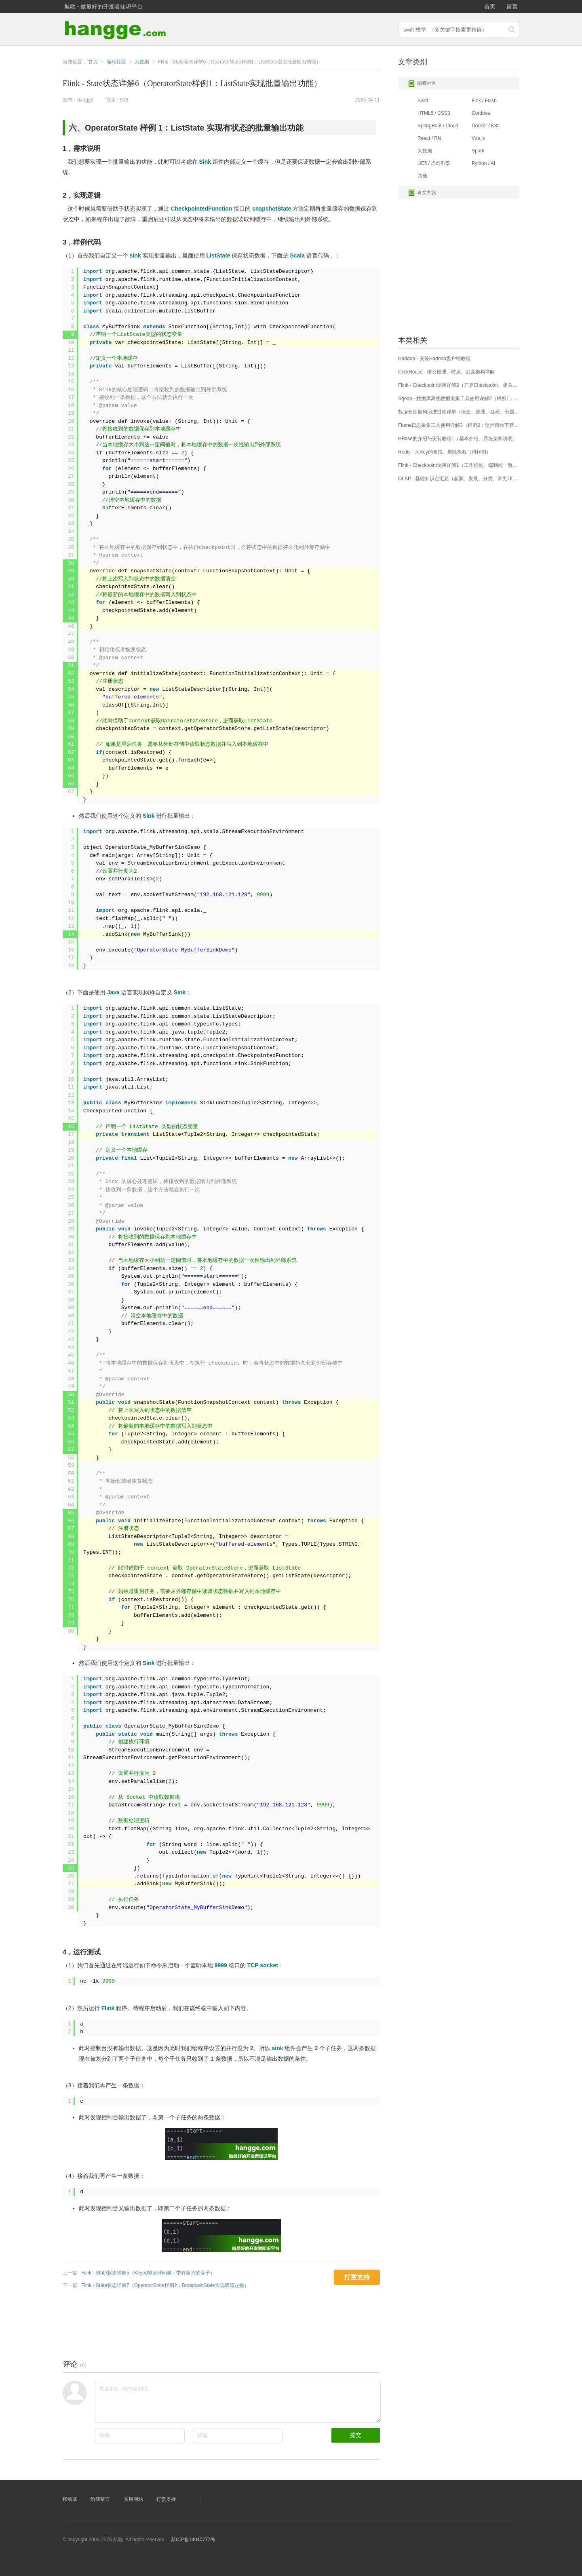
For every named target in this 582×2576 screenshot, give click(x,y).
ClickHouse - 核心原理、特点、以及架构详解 (446, 372)
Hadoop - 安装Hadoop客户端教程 (434, 358)
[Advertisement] (210, 2322)
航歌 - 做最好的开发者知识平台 (103, 6)
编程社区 (422, 83)
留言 (512, 6)
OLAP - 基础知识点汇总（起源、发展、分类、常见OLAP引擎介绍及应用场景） (458, 478)
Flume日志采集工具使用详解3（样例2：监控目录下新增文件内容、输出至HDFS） (458, 425)
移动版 (70, 2499)
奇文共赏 (422, 193)
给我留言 (100, 2499)
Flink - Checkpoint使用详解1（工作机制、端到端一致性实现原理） (458, 465)
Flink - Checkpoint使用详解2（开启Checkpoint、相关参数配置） (458, 385)
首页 (490, 6)
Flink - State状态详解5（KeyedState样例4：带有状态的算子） (148, 2273)
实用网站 (133, 2499)
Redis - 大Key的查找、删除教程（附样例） (444, 452)
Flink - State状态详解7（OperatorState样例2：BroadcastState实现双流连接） (165, 2285)
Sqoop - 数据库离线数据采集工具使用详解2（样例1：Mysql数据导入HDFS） (458, 398)
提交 (355, 2435)
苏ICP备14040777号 (193, 2539)
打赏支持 (166, 2499)
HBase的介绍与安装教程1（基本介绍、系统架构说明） (457, 438)
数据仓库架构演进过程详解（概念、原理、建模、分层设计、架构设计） (458, 412)
